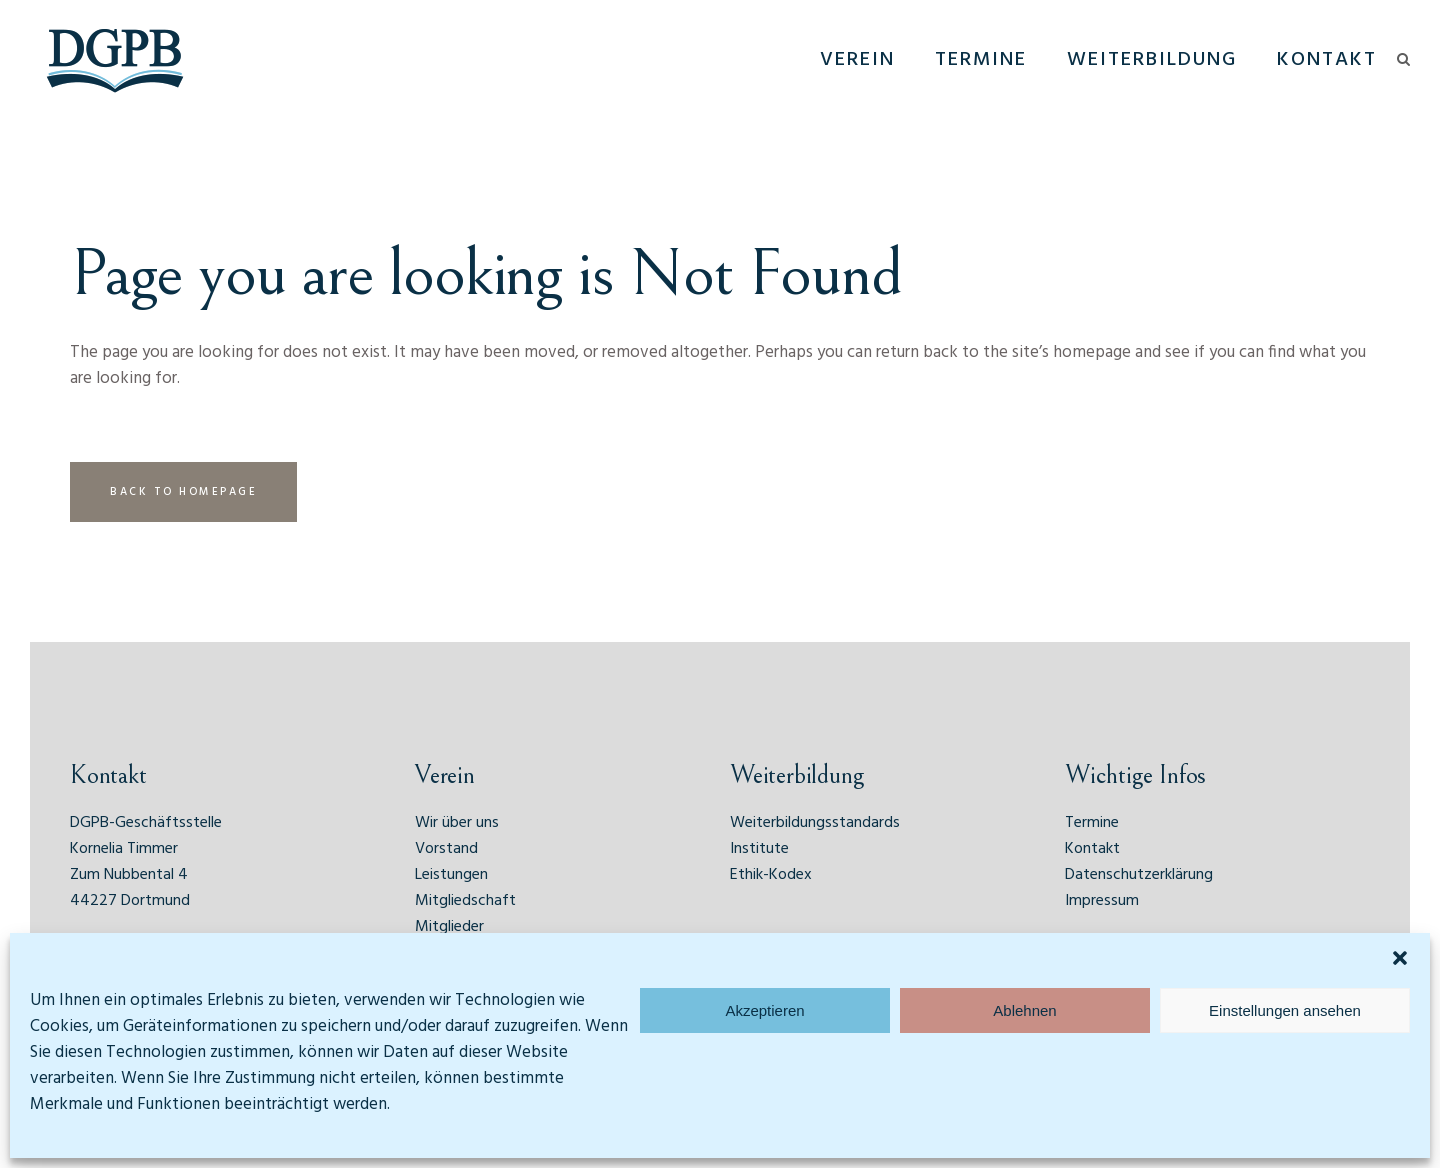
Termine (1092, 823)
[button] (1400, 958)
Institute (759, 849)
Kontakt (1092, 849)
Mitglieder (449, 927)
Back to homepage (183, 492)
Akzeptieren (764, 1010)
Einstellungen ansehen (1285, 1010)
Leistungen (451, 875)
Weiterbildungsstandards (815, 823)
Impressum (1102, 901)
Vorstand (446, 849)
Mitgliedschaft (465, 901)
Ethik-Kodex (771, 875)
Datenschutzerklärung (1139, 875)
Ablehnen (1024, 1010)
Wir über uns (457, 823)
